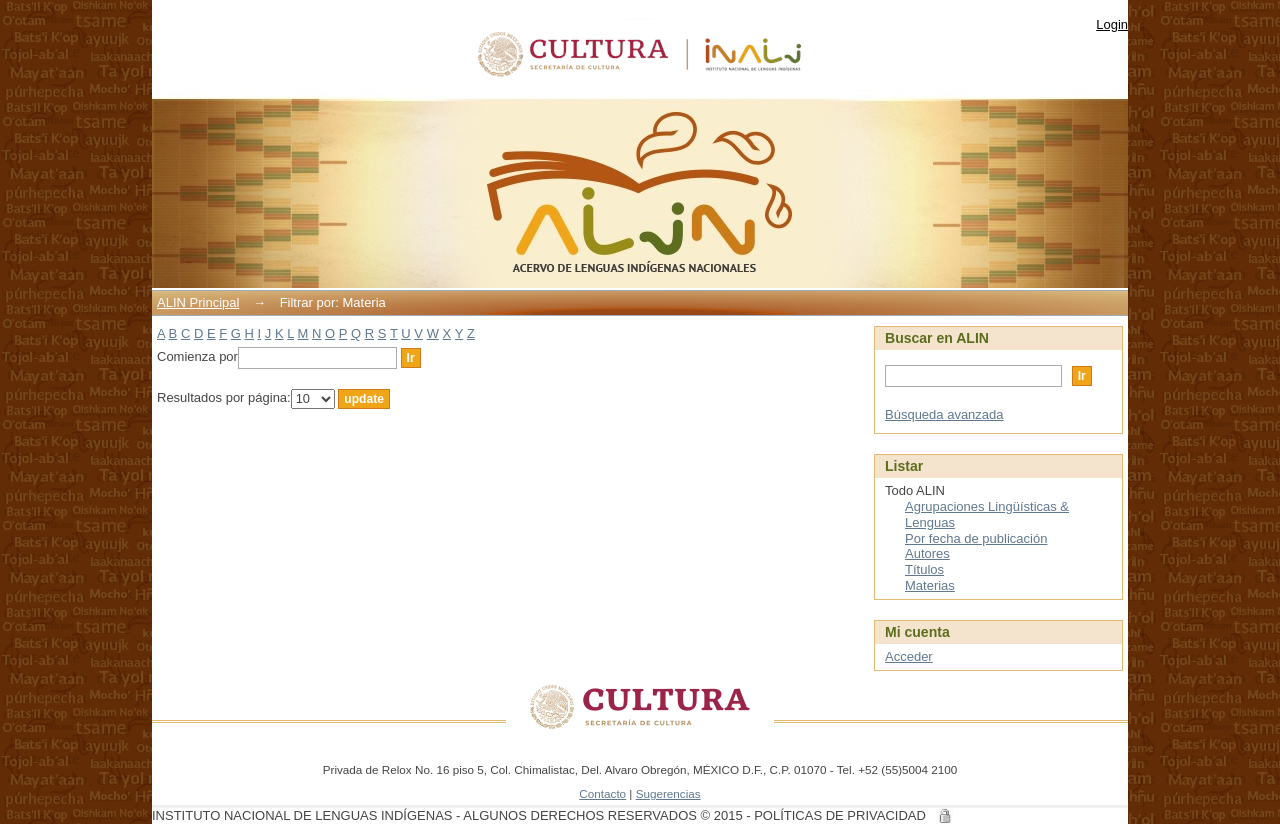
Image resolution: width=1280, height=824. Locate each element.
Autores (927, 553)
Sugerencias (668, 793)
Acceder (909, 656)
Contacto (602, 793)
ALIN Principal (198, 302)
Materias (930, 585)
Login (1112, 24)
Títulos (924, 569)
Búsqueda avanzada (944, 414)
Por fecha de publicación (976, 538)
